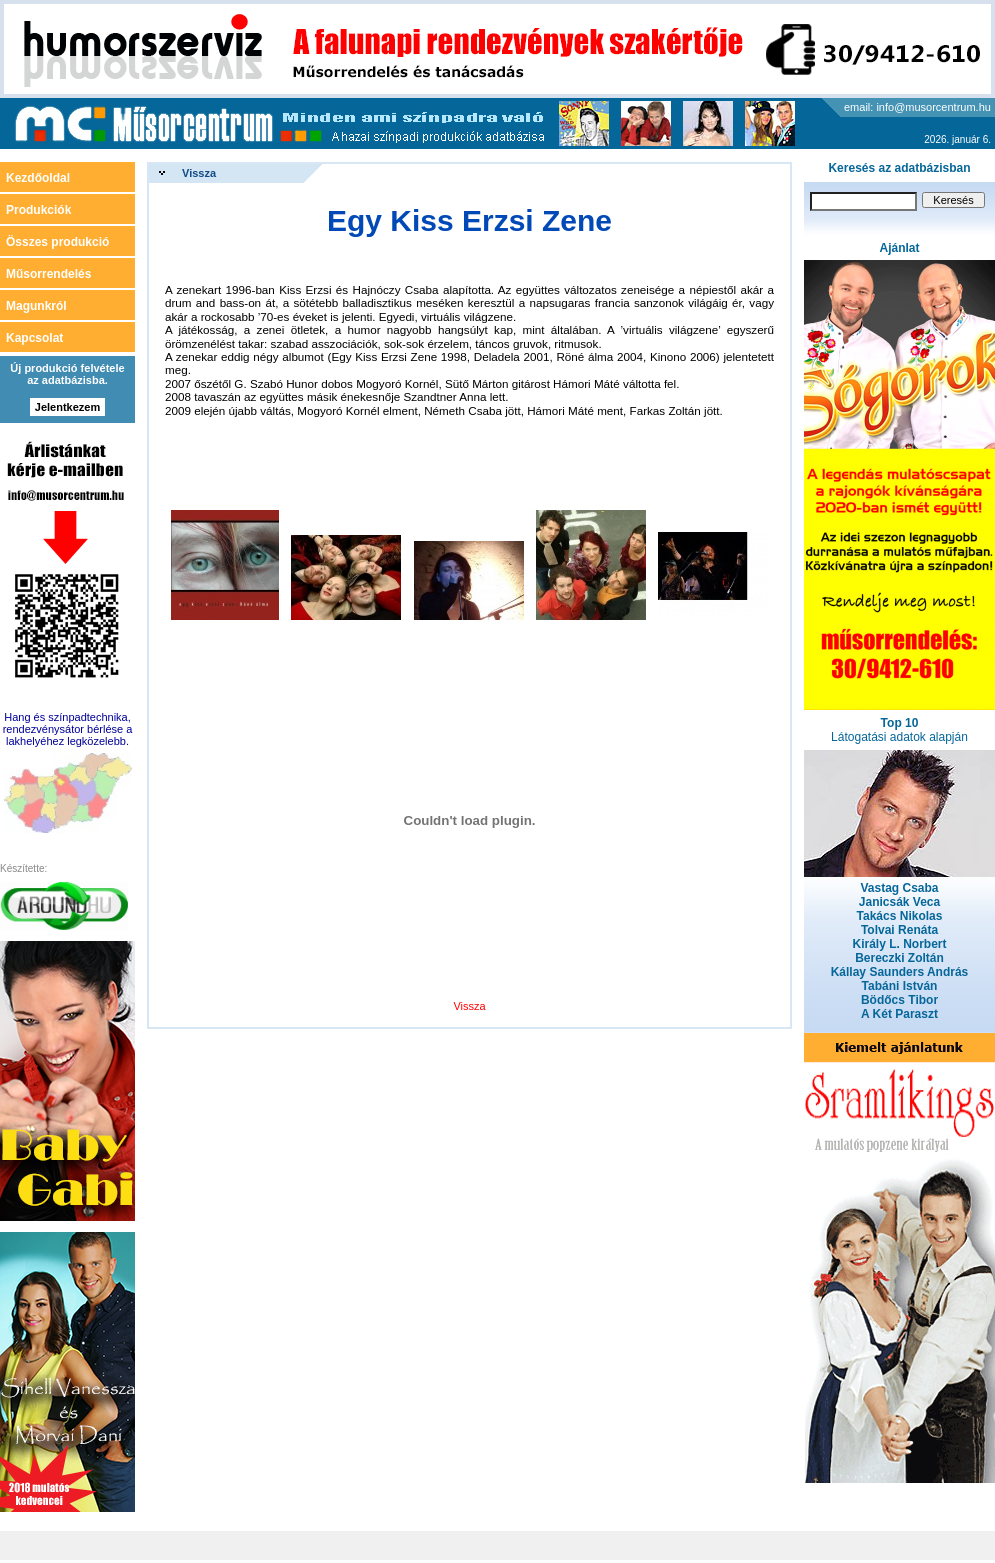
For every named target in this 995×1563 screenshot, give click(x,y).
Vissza (199, 173)
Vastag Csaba (899, 888)
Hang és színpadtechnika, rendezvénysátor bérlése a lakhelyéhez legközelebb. (68, 729)
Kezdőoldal (38, 178)
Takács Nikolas (900, 916)
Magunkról (36, 306)
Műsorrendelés (48, 274)
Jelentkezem (67, 407)
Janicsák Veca (899, 902)
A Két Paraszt (899, 1014)
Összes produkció (57, 242)
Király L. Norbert (899, 944)
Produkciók (38, 210)
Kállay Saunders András (900, 972)
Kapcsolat (34, 338)
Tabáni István (900, 986)
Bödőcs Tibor (899, 1000)
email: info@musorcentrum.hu (917, 107)
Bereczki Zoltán (899, 958)
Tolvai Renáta (899, 930)
